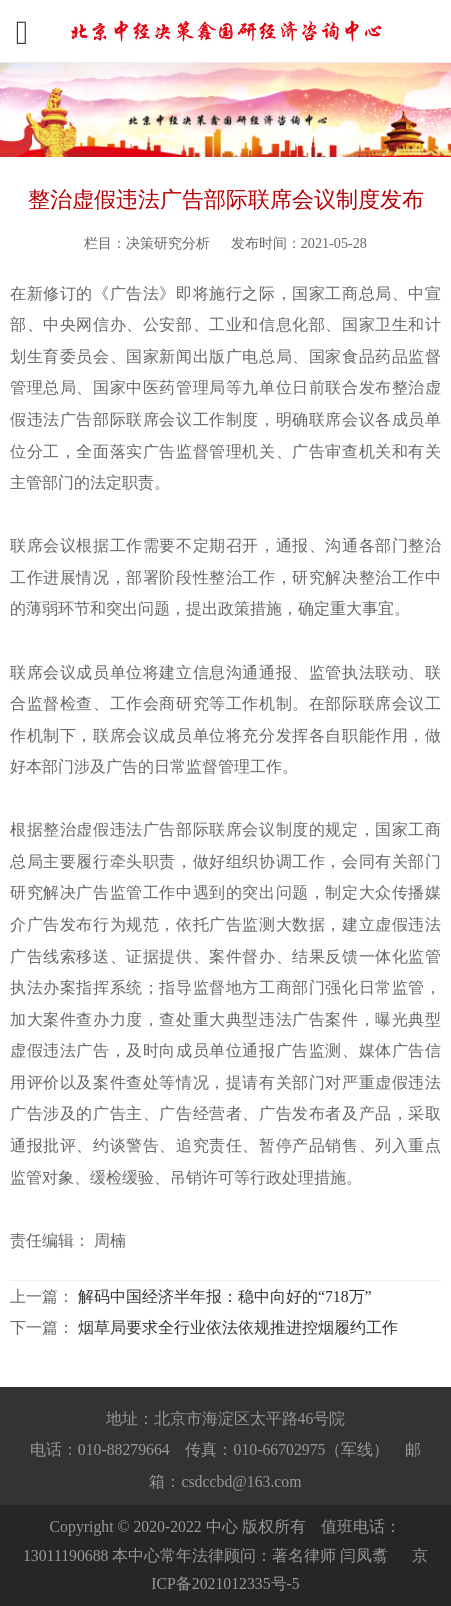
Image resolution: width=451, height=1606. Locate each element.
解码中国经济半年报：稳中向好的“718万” (225, 1296)
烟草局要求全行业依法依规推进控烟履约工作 (238, 1327)
